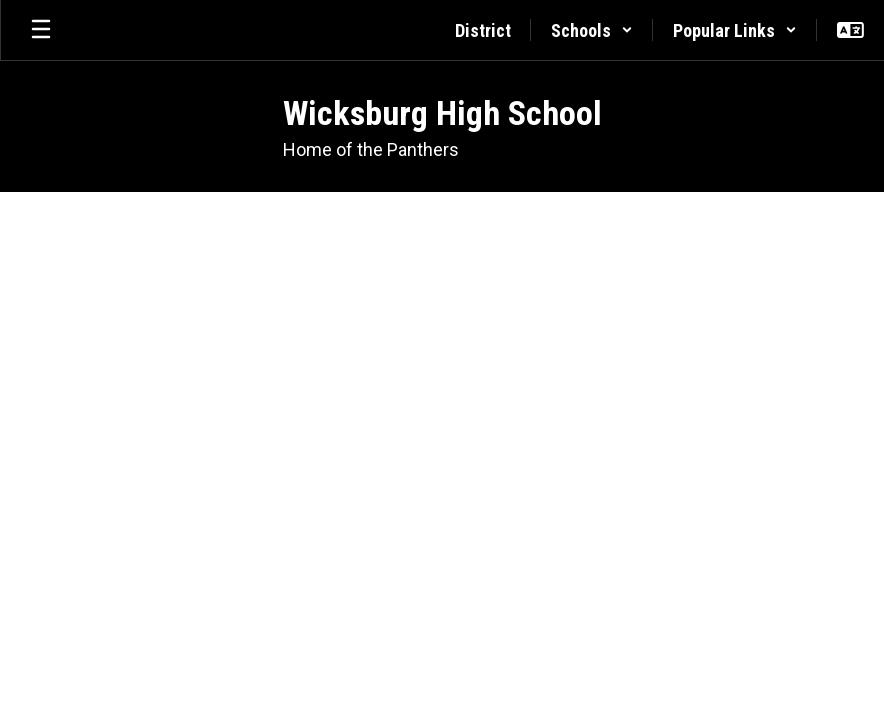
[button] (592, 30)
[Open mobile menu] (41, 30)
